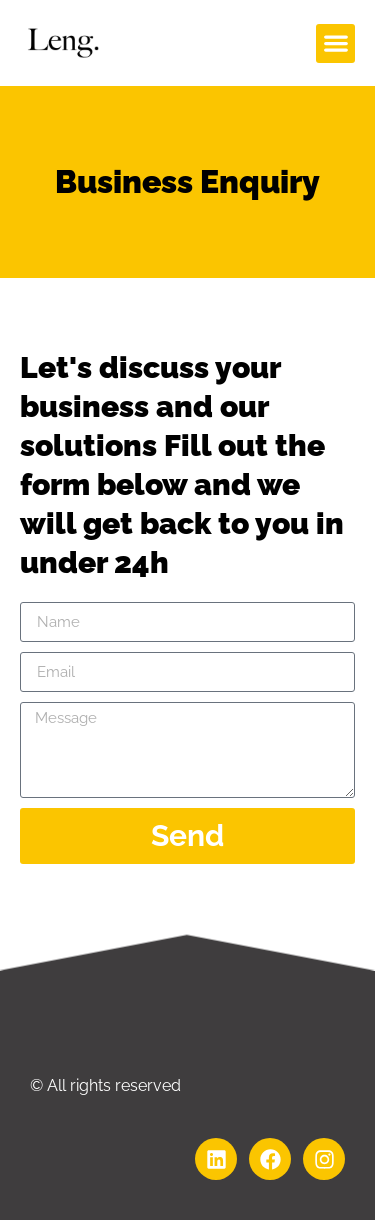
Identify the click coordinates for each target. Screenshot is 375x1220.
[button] (335, 43)
